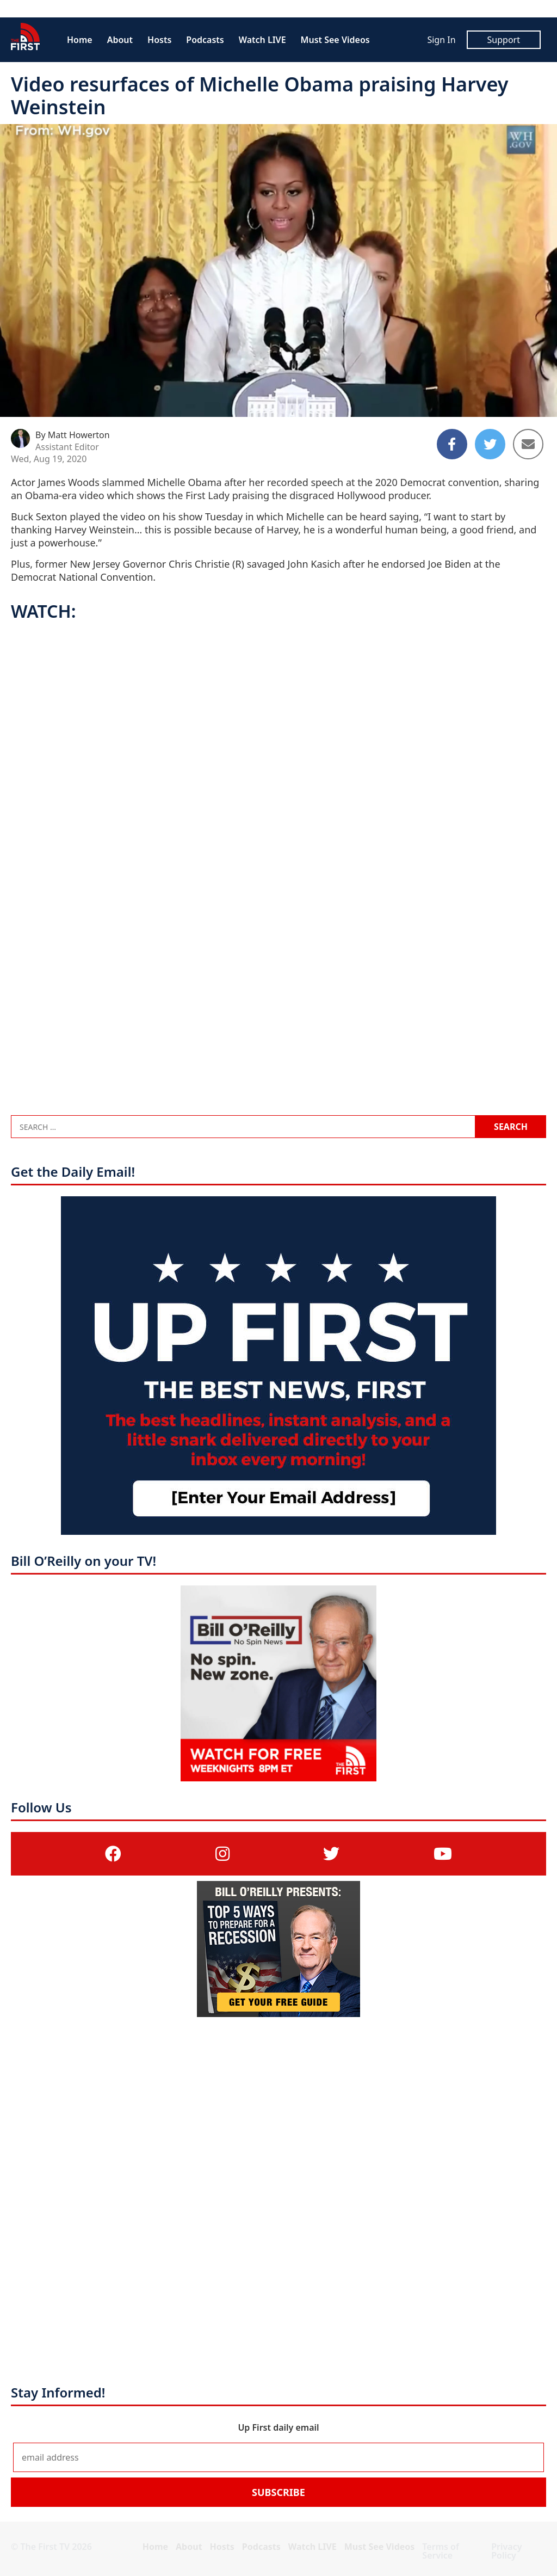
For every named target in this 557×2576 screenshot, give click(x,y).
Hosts (159, 40)
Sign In (441, 40)
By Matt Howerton (72, 435)
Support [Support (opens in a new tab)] (503, 40)
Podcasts (205, 40)
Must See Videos (335, 40)
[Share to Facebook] (452, 444)
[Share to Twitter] (490, 444)
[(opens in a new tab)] (113, 1853)
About (120, 40)
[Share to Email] (528, 444)
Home (79, 40)
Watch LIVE (262, 40)
